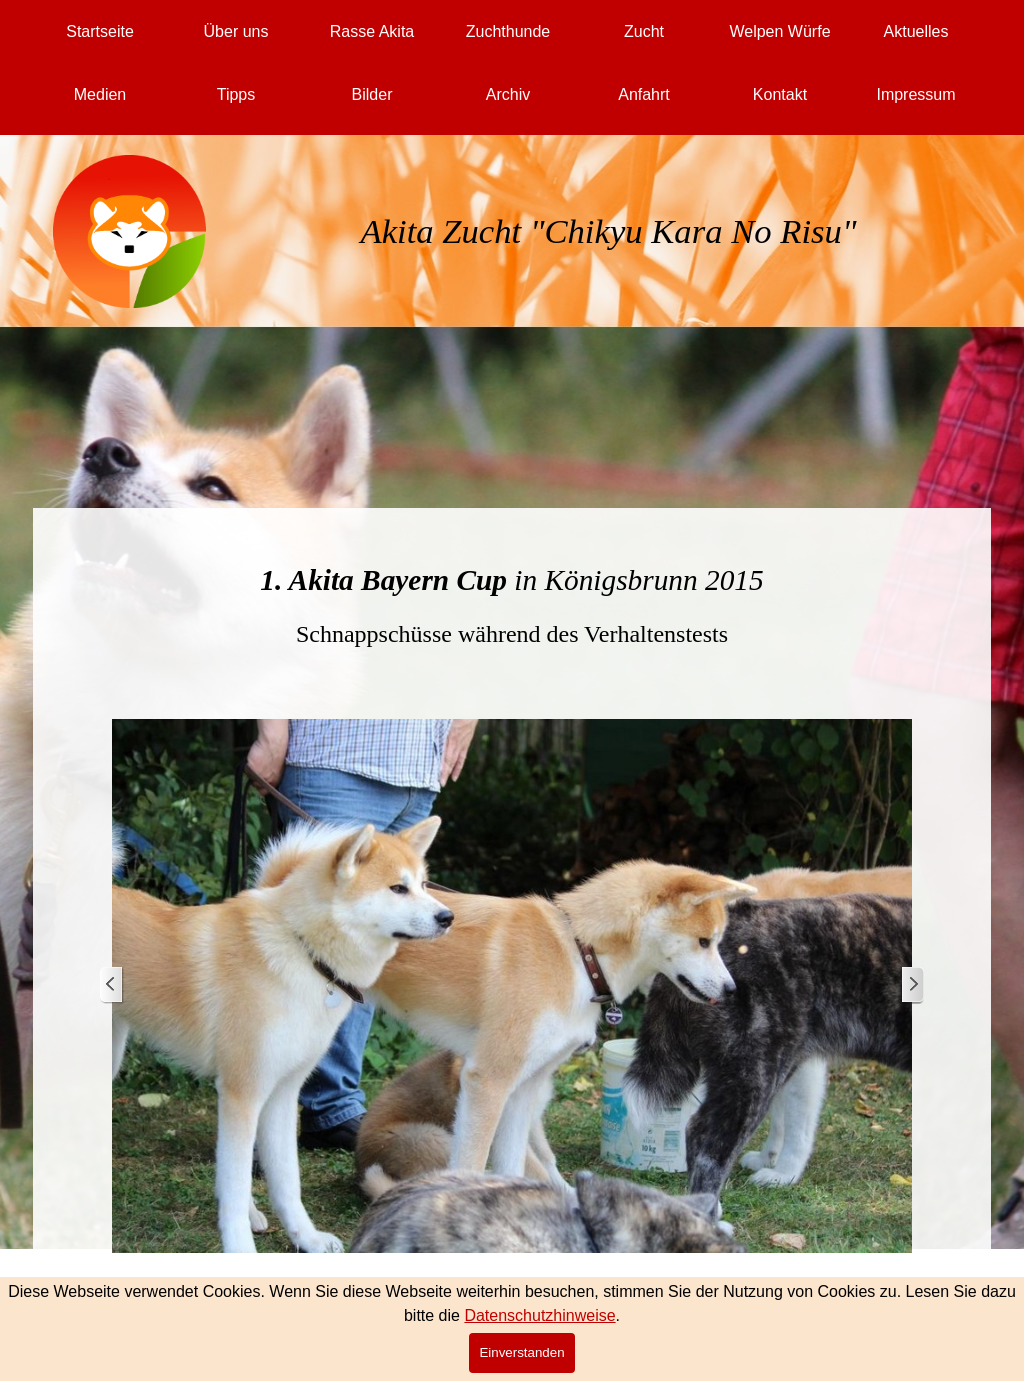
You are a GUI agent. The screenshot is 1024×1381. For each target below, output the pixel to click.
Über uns (236, 31)
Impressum (915, 94)
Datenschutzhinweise (539, 1315)
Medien (100, 94)
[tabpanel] (609, 255)
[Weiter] (912, 985)
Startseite (100, 31)
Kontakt (780, 94)
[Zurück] (112, 985)
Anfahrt (644, 94)
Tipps (236, 94)
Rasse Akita (372, 31)
